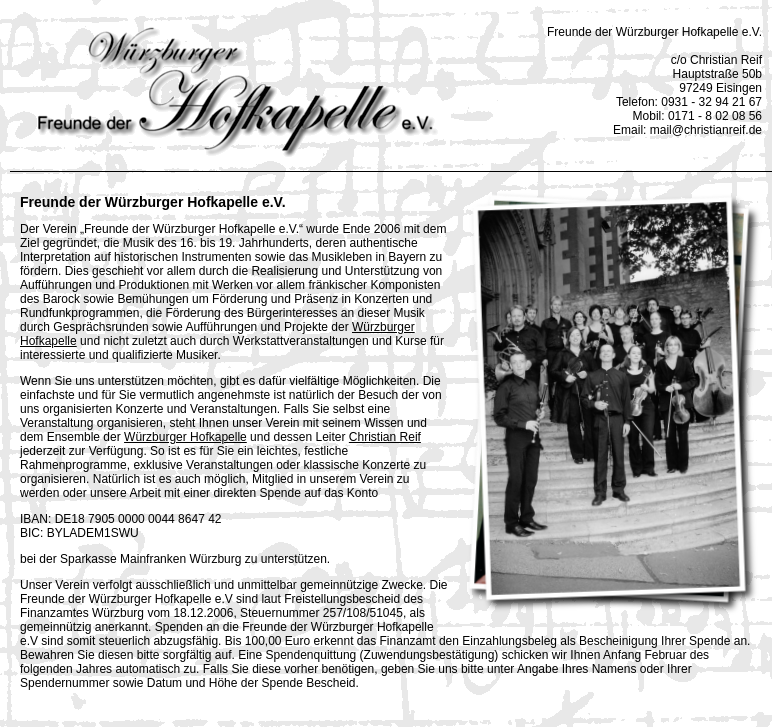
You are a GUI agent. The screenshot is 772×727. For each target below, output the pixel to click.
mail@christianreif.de (706, 130)
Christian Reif (385, 437)
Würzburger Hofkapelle (185, 437)
